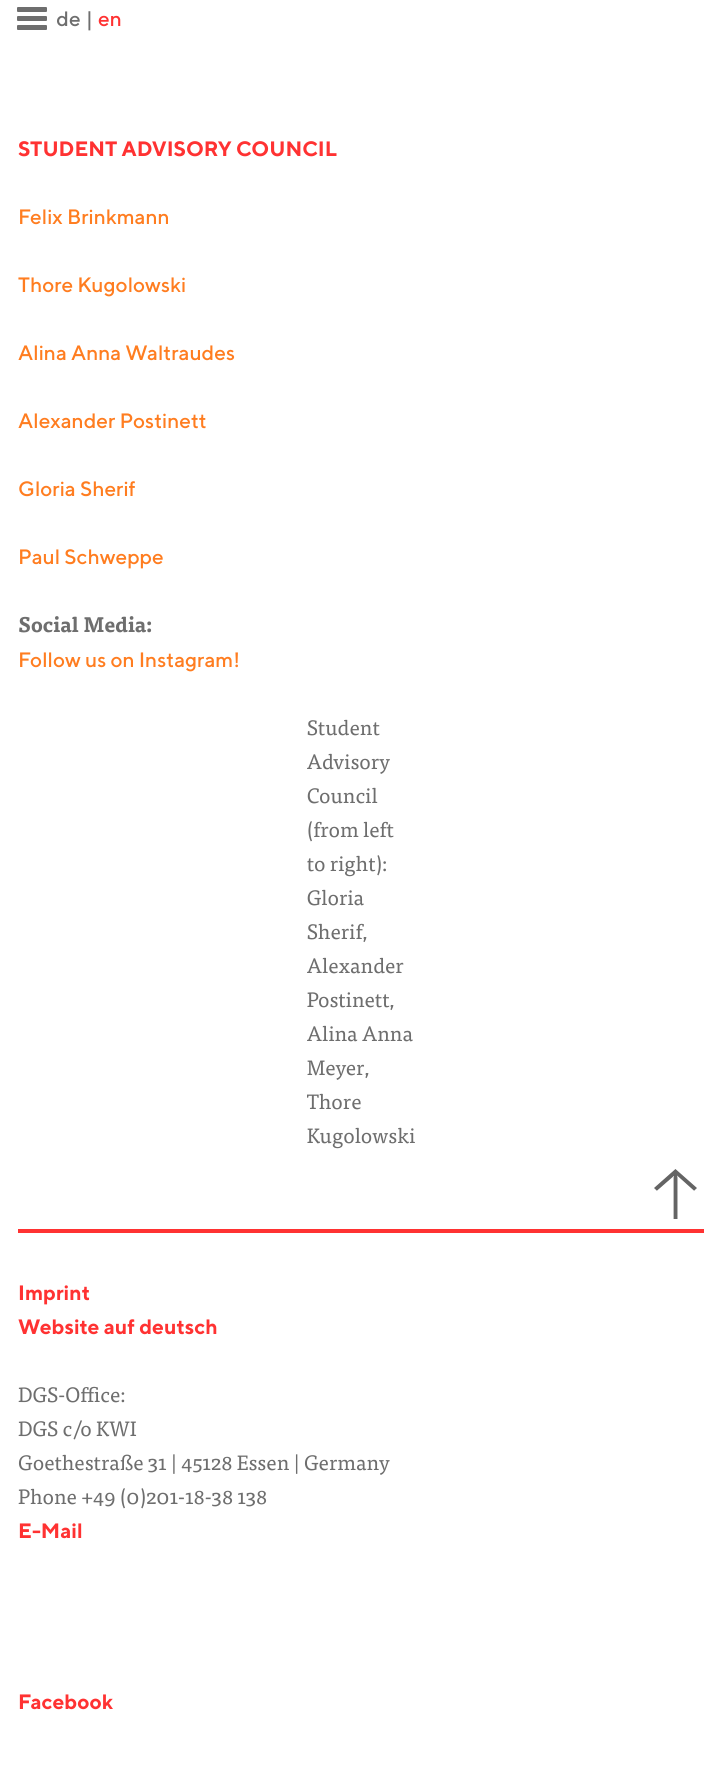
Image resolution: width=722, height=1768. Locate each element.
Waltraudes (180, 354)
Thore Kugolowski (102, 286)
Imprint (54, 1294)
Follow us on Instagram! (129, 661)
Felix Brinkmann (94, 218)
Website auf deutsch (118, 1328)
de (68, 20)
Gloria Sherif (77, 490)
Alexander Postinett (112, 422)
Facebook (65, 1703)
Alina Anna (71, 354)
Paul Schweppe (91, 558)
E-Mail (50, 1532)
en (110, 20)
